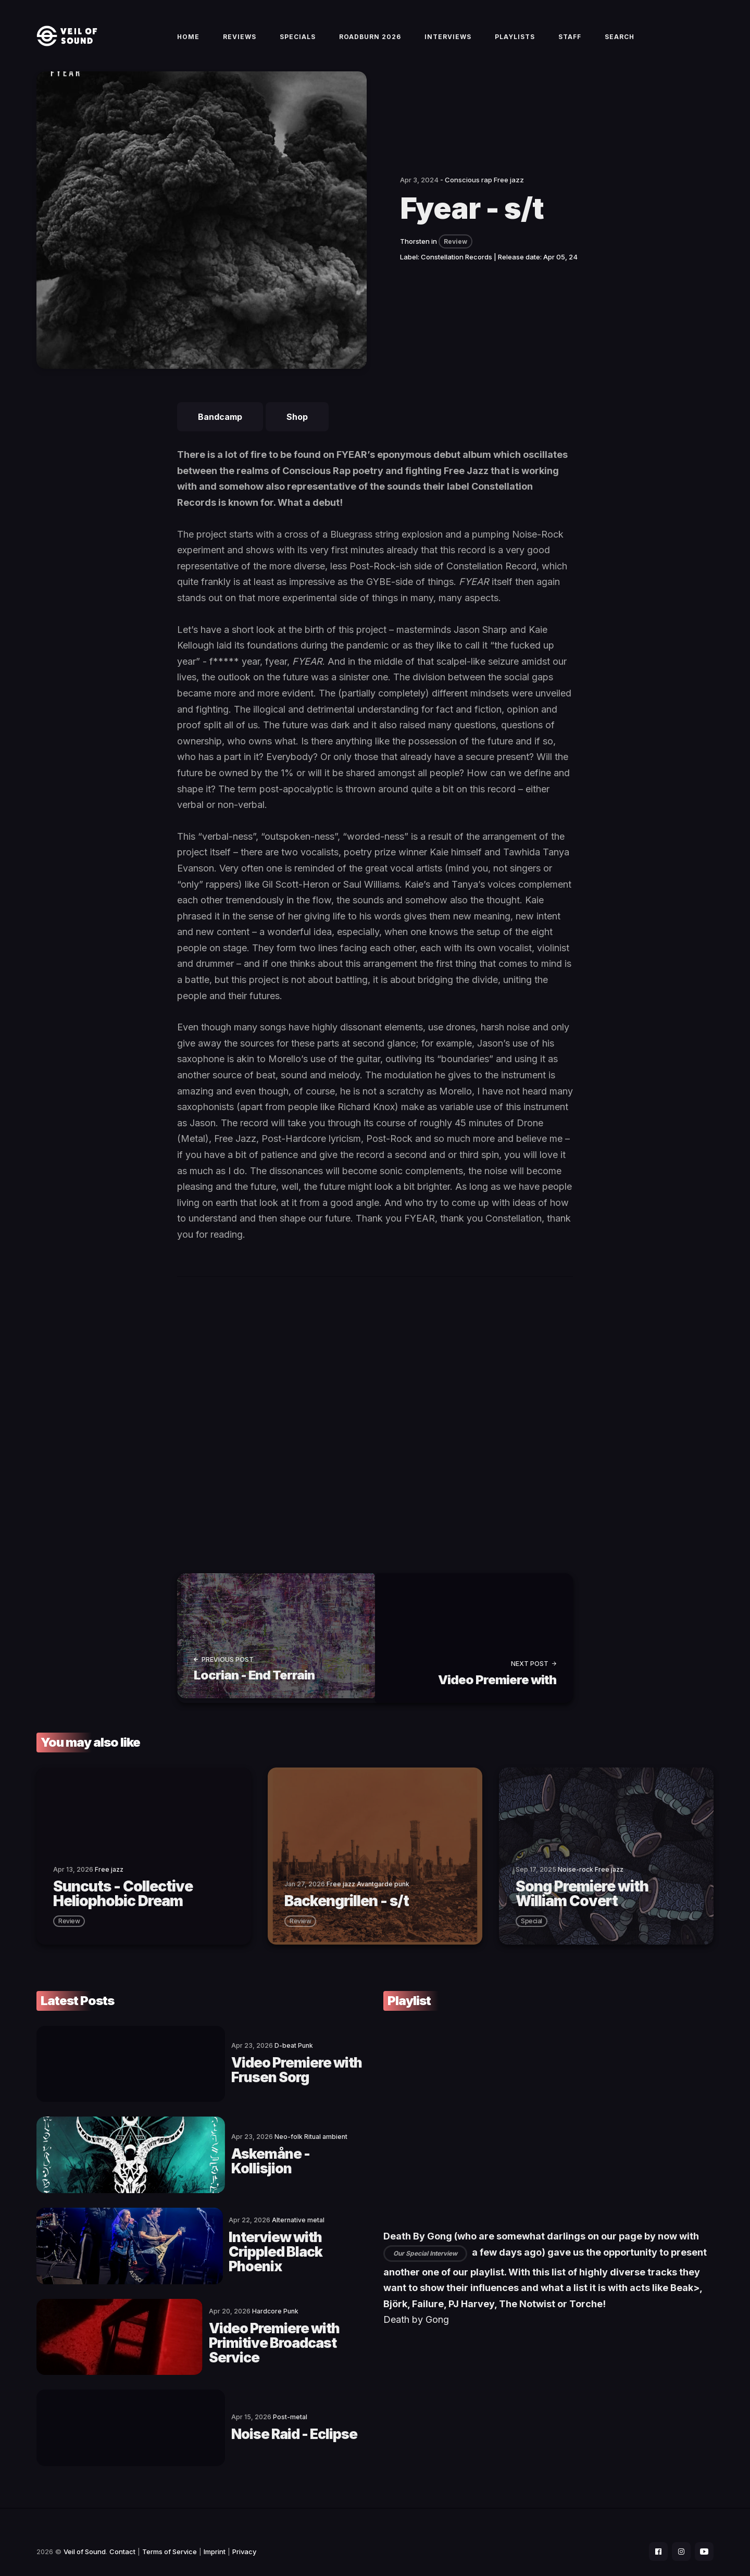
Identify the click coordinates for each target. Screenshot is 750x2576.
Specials (298, 42)
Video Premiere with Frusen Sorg (249, 2074)
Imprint (215, 2532)
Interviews (447, 42)
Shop (297, 429)
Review (455, 253)
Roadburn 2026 (370, 42)
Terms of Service (169, 2532)
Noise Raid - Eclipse (204, 2416)
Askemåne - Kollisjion (212, 2160)
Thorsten (415, 253)
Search (619, 42)
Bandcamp (220, 429)
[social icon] (653, 2532)
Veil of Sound (85, 2532)
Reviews (239, 42)
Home (188, 42)
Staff (569, 42)
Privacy (244, 2532)
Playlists (515, 42)
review (69, 1928)
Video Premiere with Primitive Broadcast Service (238, 2330)
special (531, 1928)
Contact (122, 2532)
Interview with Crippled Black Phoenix (238, 2245)
